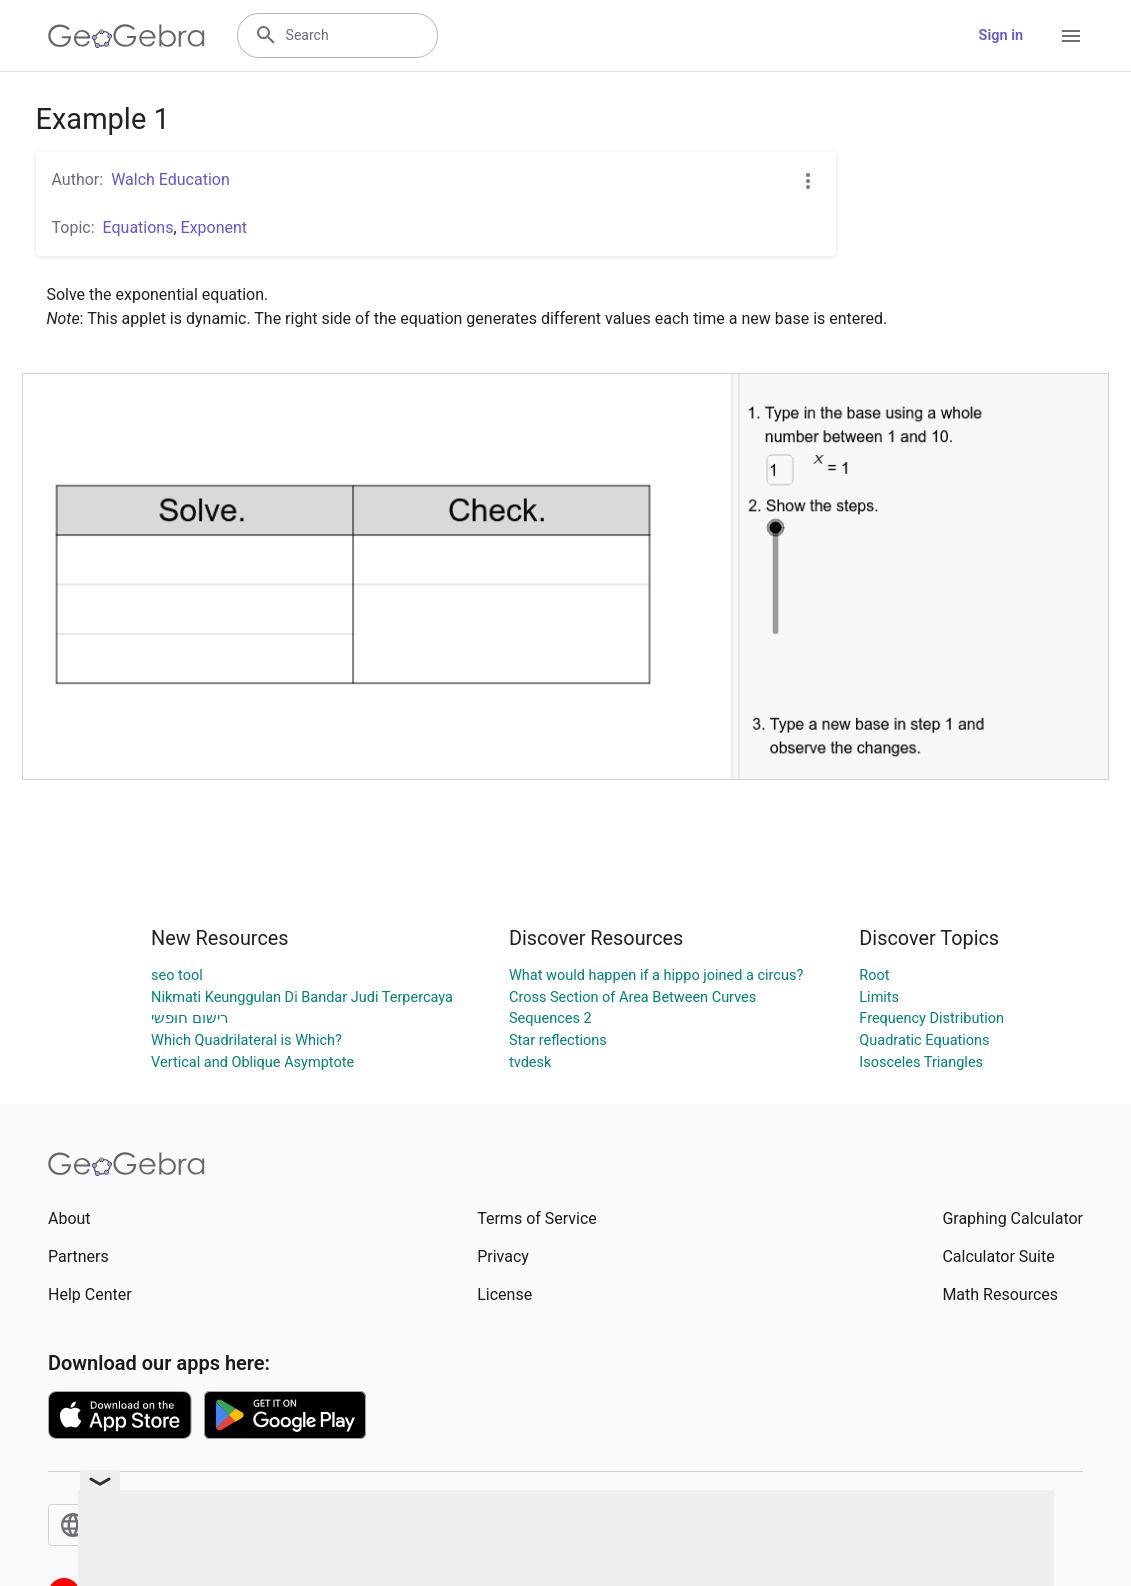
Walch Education (170, 179)
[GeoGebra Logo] (126, 36)
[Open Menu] (1071, 36)
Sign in (1001, 35)
